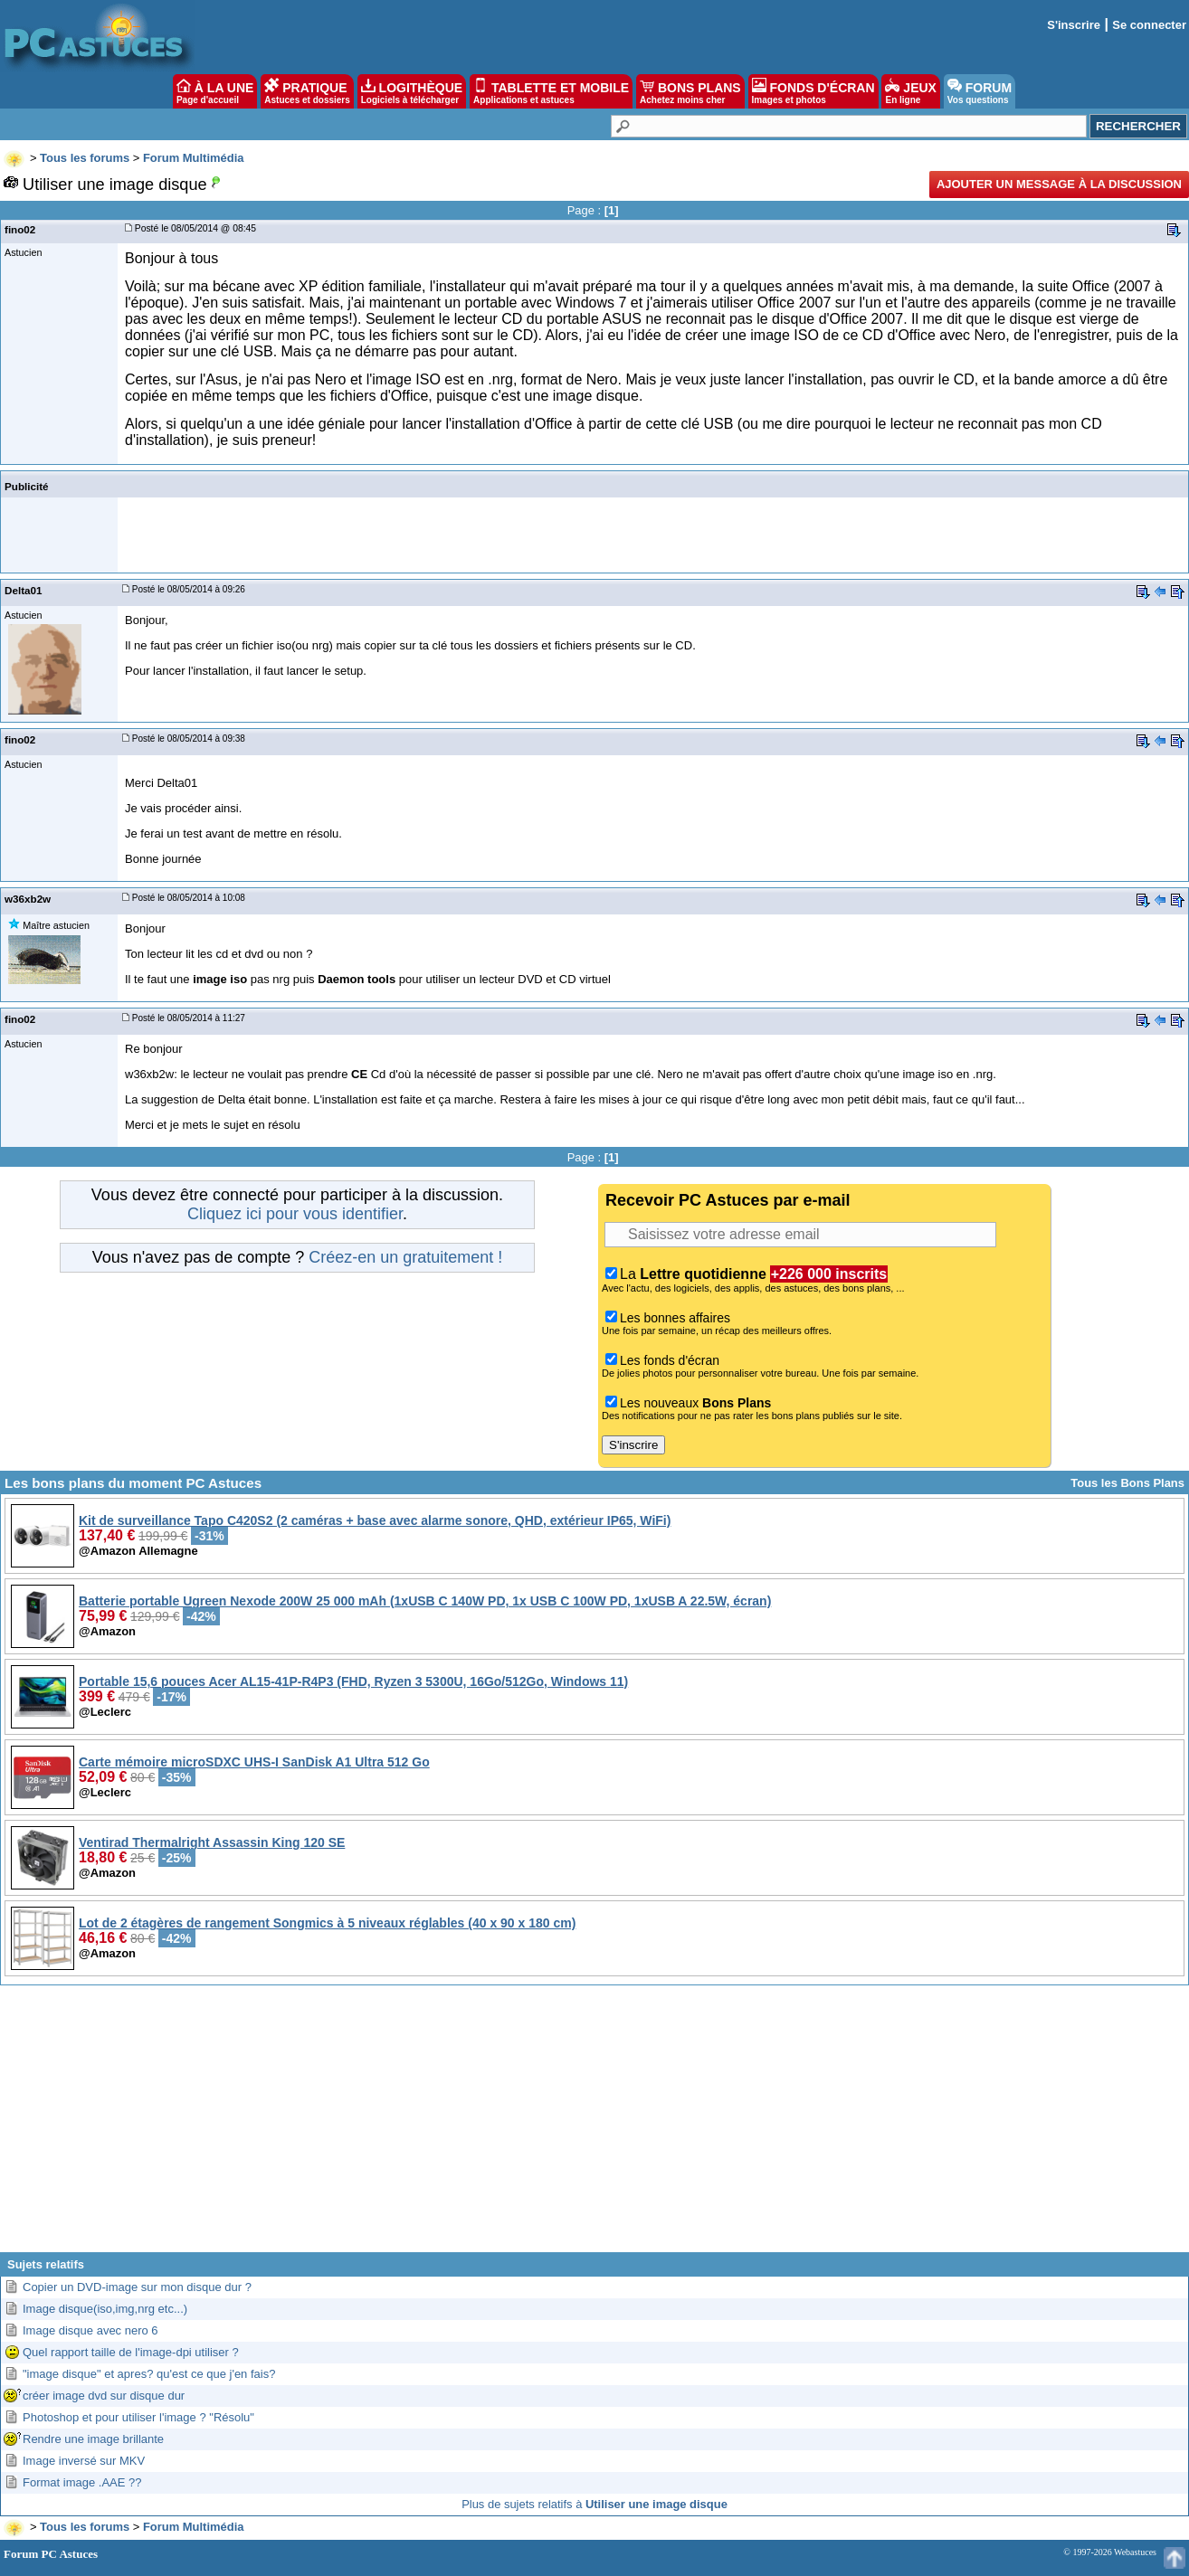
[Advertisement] (594, 2125)
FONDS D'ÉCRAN (813, 91)
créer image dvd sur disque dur (104, 2395)
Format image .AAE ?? (82, 2482)
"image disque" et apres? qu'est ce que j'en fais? (149, 2374)
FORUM (979, 91)
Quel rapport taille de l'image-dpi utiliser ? (131, 2352)
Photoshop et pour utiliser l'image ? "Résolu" (138, 2417)
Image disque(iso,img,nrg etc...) (105, 2309)
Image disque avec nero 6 (90, 2330)
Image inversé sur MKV (84, 2460)
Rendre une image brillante (93, 2439)
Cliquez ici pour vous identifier (295, 1214)
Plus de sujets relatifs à (594, 2504)
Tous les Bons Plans (1127, 1483)
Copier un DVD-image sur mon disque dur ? (137, 2287)
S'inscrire (1073, 25)
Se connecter (1149, 25)
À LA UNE (214, 91)
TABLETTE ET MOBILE (551, 91)
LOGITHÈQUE (411, 91)
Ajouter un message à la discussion (1059, 184)
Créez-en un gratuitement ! (405, 1257)
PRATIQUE (307, 91)
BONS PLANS (690, 91)
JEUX (910, 91)
